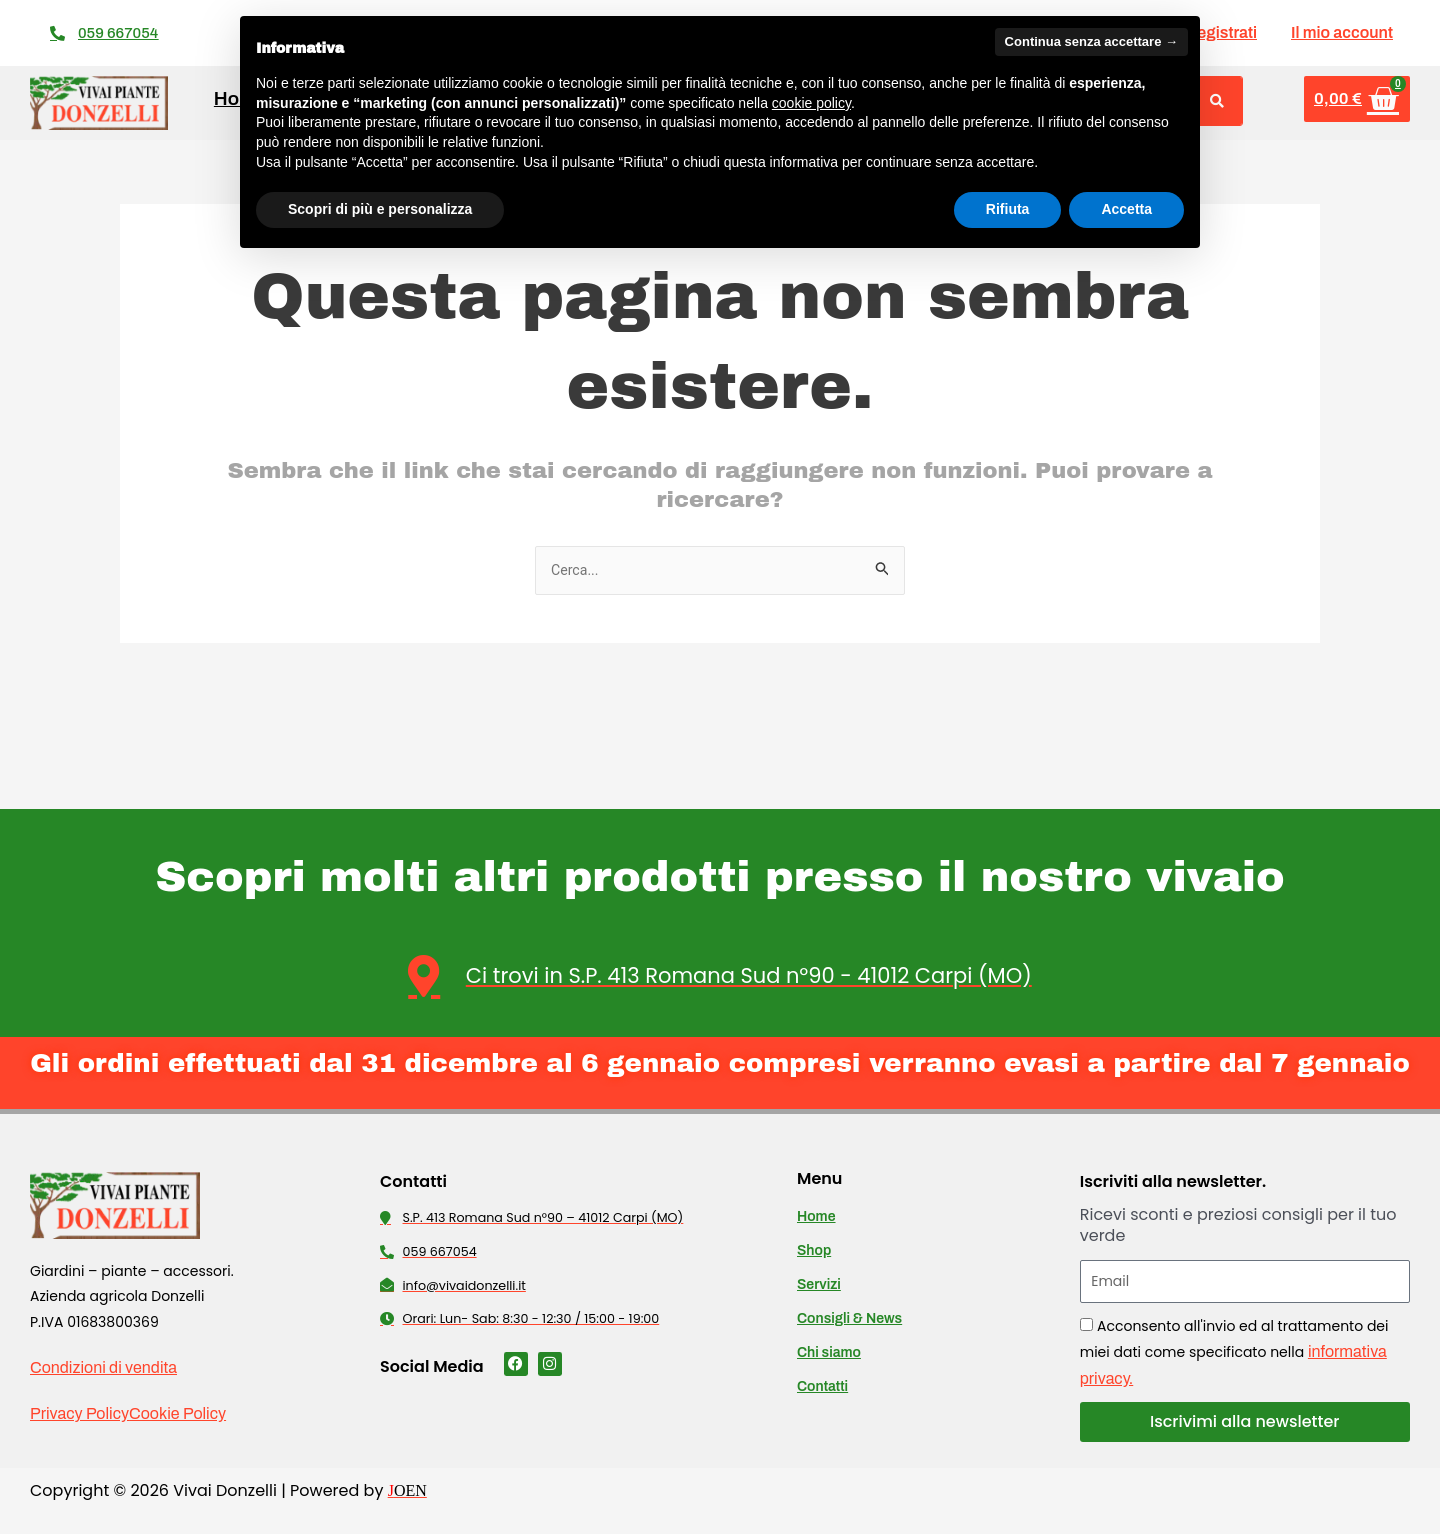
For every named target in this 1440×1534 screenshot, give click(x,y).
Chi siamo (829, 1353)
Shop (814, 1251)
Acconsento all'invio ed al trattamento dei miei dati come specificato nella (1234, 1351)
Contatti (822, 1387)
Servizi (819, 1285)
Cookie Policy (177, 1413)
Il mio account (1342, 32)
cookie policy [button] (811, 103)
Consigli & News (849, 1319)
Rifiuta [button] (1008, 209)
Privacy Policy (79, 1413)
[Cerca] (1217, 101)
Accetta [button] (1126, 209)
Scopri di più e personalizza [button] (380, 209)
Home (816, 1217)
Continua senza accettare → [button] (1091, 41)
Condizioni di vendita (103, 1368)
